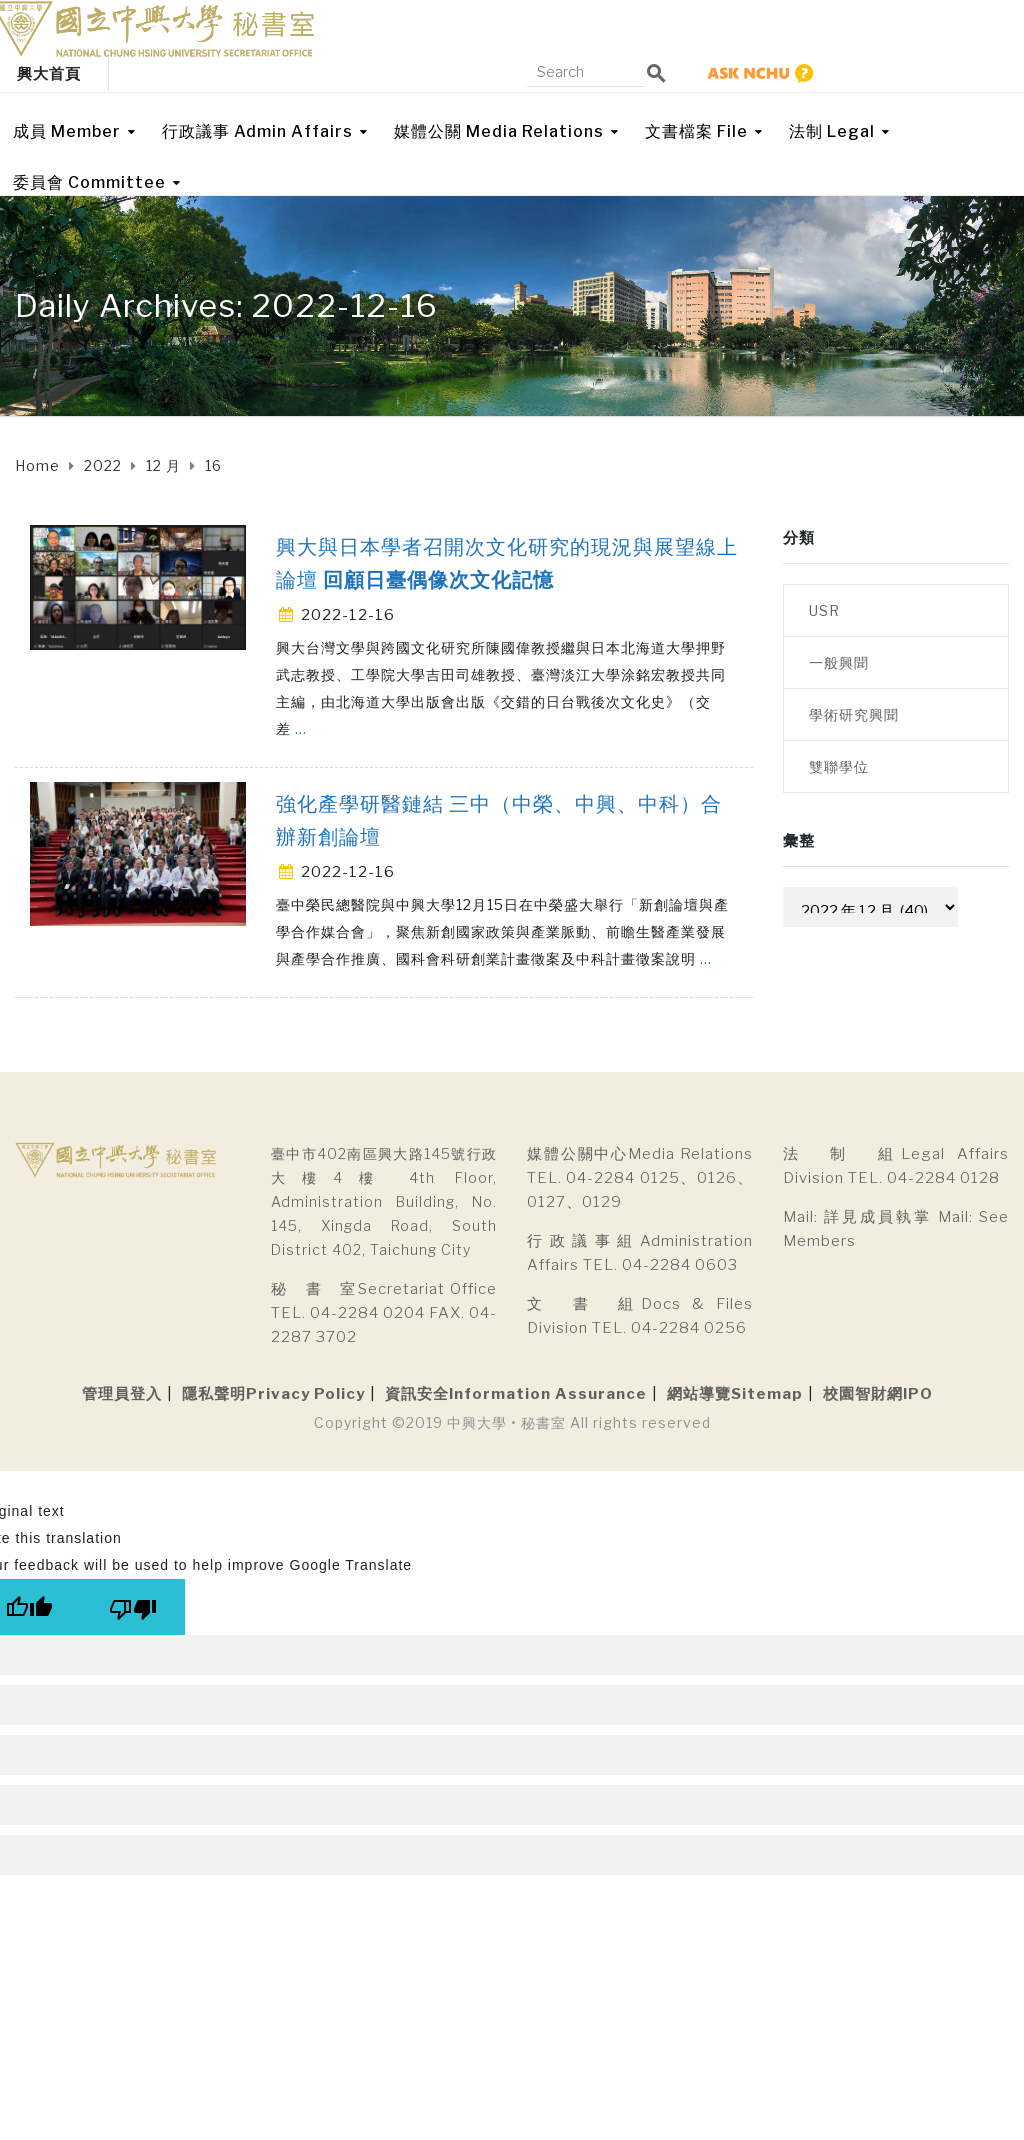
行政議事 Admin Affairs (257, 131)
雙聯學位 (839, 766)
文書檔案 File (696, 131)
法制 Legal (832, 131)
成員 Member (67, 131)
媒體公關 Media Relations (499, 131)
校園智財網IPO (878, 1394)
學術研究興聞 (854, 714)
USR (824, 610)
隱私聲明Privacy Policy (273, 1394)
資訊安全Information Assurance (516, 1394)
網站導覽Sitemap (735, 1394)
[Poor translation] (133, 1607)
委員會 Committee (89, 182)
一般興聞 (839, 662)
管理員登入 (122, 1394)
